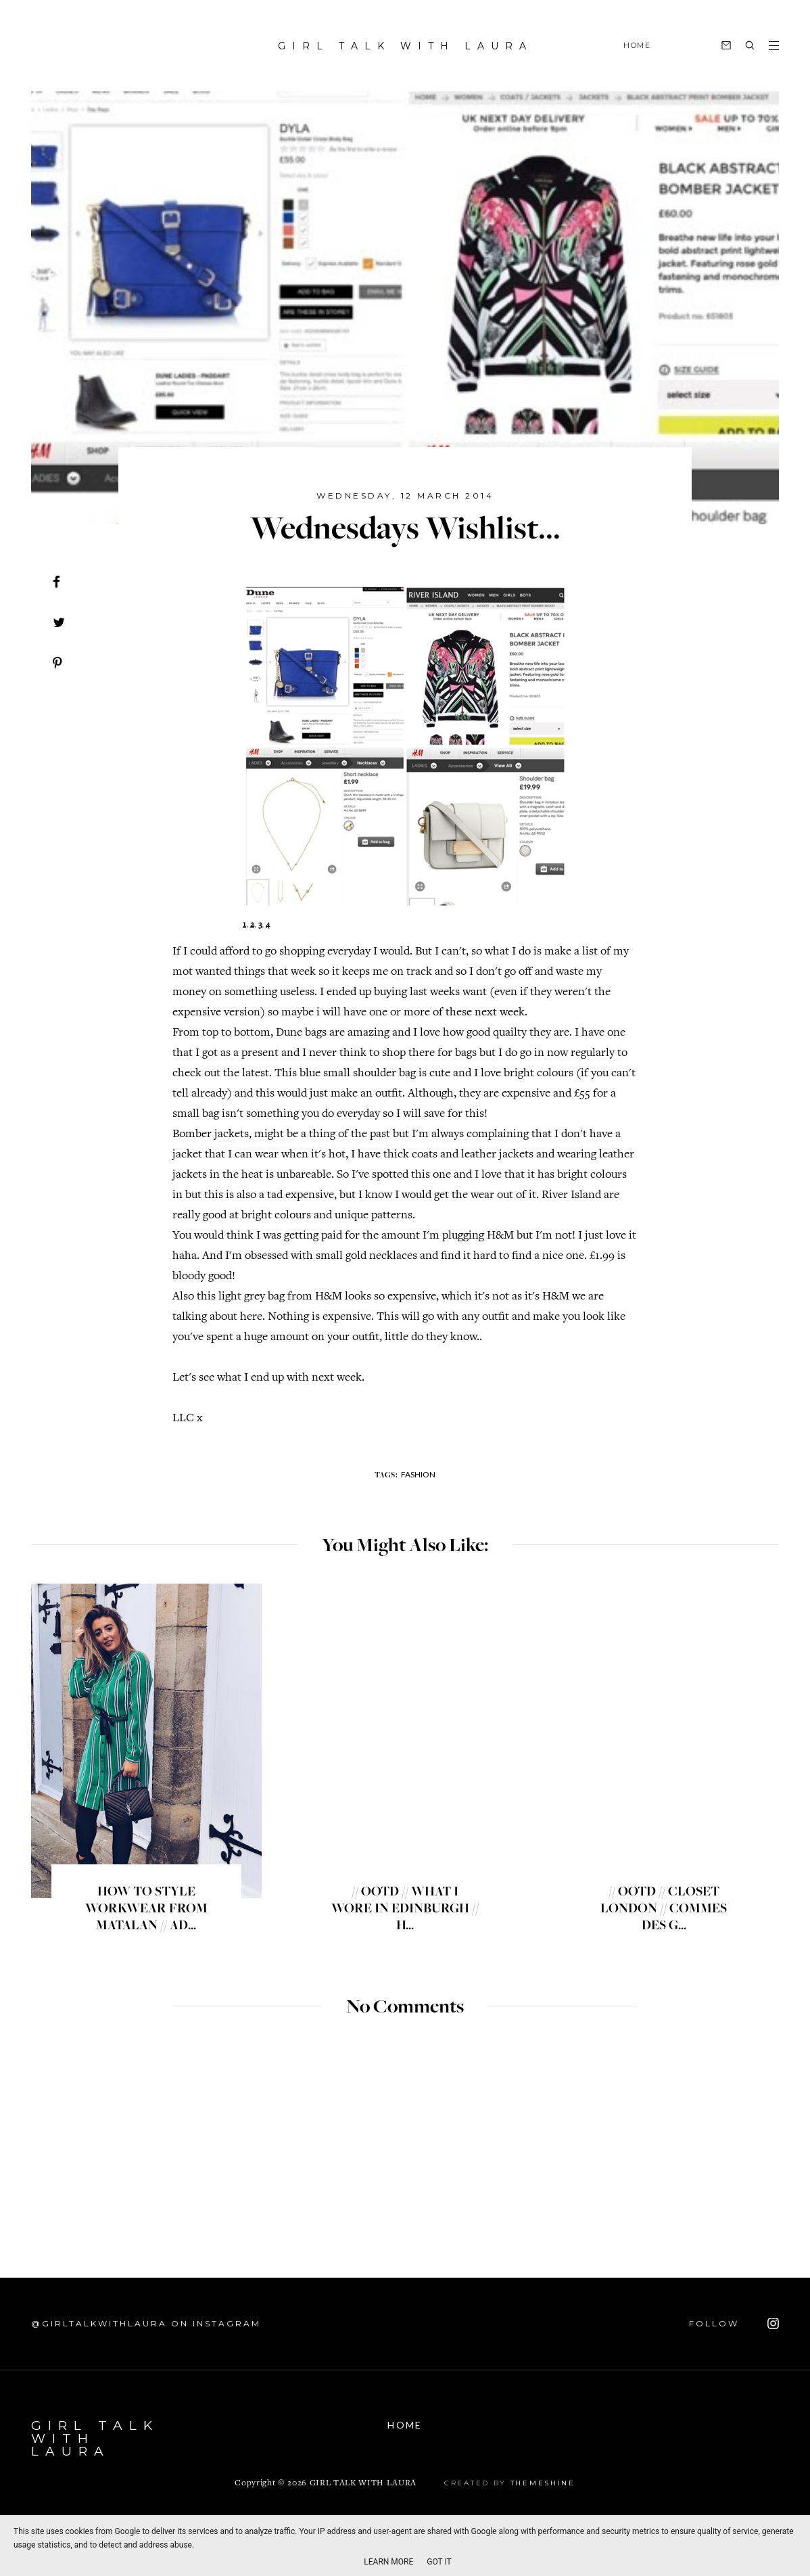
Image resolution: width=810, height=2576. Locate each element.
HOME (637, 45)
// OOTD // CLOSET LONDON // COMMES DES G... (663, 1909)
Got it (439, 2562)
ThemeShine (542, 2483)
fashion (418, 1474)
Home (404, 2425)
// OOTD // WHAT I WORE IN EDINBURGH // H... (405, 1909)
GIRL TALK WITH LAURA (405, 46)
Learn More (388, 2562)
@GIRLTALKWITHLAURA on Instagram (146, 2323)
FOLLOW (734, 2323)
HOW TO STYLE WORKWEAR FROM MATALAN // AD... (146, 1909)
